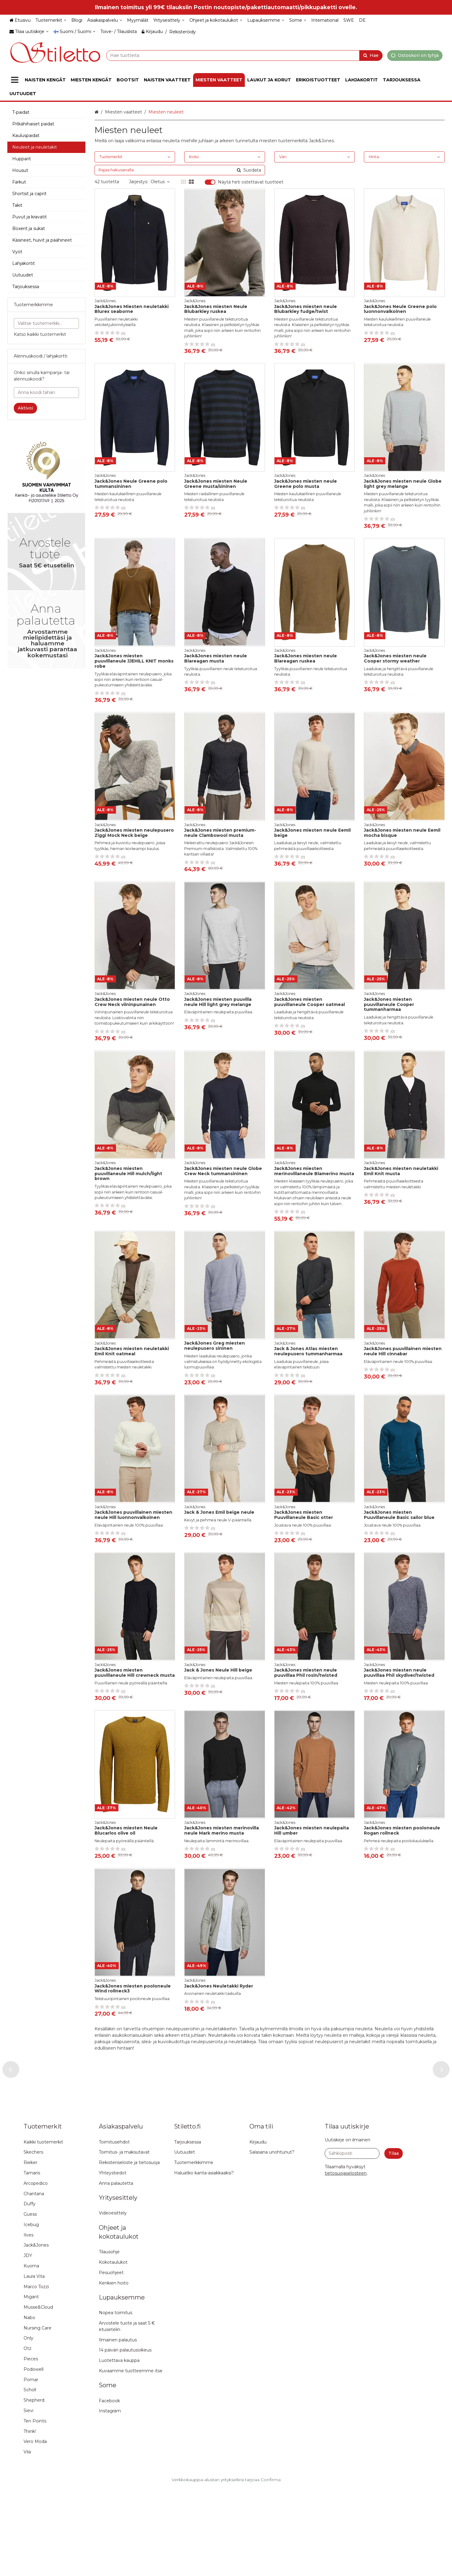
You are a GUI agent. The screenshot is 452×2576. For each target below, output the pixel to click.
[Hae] (371, 55)
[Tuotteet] (14, 80)
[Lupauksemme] (266, 20)
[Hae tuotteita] (244, 55)
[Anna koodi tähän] (46, 392)
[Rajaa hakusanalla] (180, 170)
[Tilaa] (393, 2241)
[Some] (298, 20)
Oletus (160, 181)
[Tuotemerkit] (51, 20)
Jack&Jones (321, 140)
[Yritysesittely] (169, 20)
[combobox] (244, 55)
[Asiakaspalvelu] (105, 20)
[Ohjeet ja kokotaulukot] (216, 20)
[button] (346, 2261)
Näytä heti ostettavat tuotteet (250, 182)
